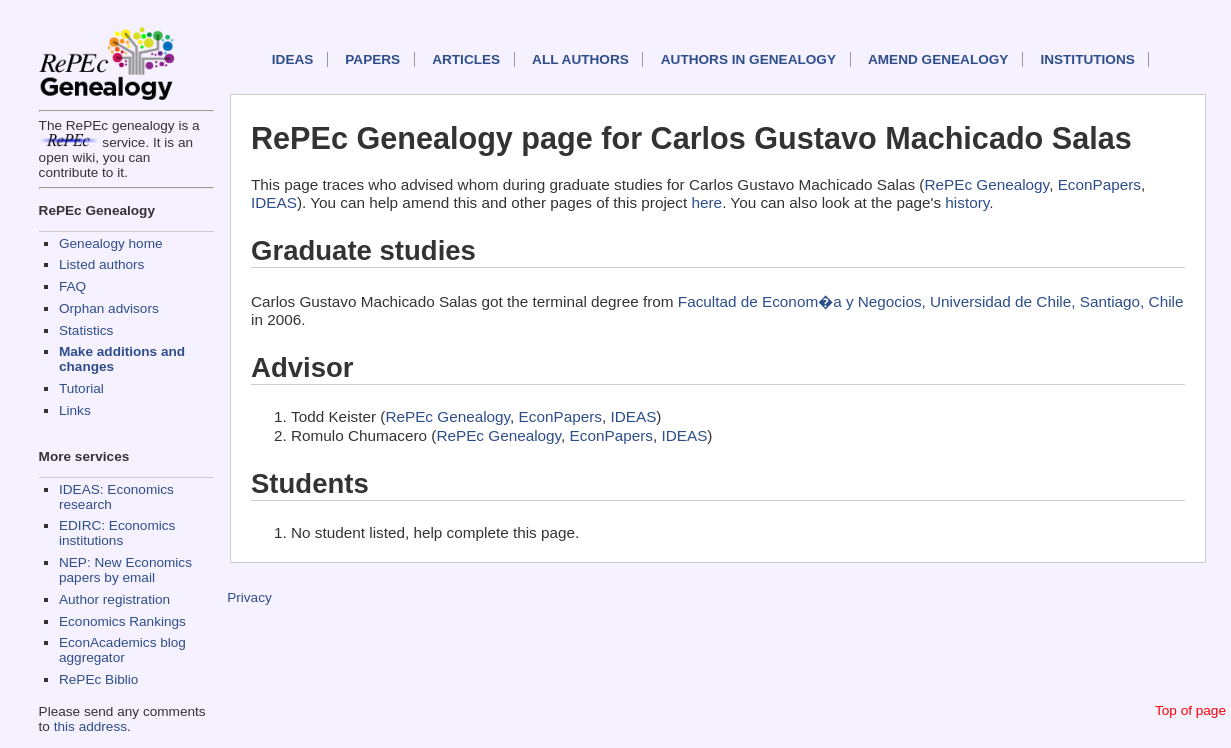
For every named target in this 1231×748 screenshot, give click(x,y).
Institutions (1087, 59)
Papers (372, 59)
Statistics (86, 330)
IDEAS (293, 59)
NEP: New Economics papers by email (125, 570)
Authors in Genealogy (748, 59)
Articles (466, 59)
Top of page (1190, 710)
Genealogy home (111, 243)
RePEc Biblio (98, 679)
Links (75, 410)
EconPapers (1099, 184)
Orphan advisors (109, 308)
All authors (580, 59)
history (967, 202)
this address (90, 726)
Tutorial (81, 388)
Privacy (249, 597)
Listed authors (101, 264)
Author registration (114, 599)
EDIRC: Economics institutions (117, 533)
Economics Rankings (122, 621)
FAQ (72, 286)
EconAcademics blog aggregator (122, 650)
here (707, 202)
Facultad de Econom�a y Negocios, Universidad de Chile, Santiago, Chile (931, 301)
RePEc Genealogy (986, 184)
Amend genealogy (938, 59)
